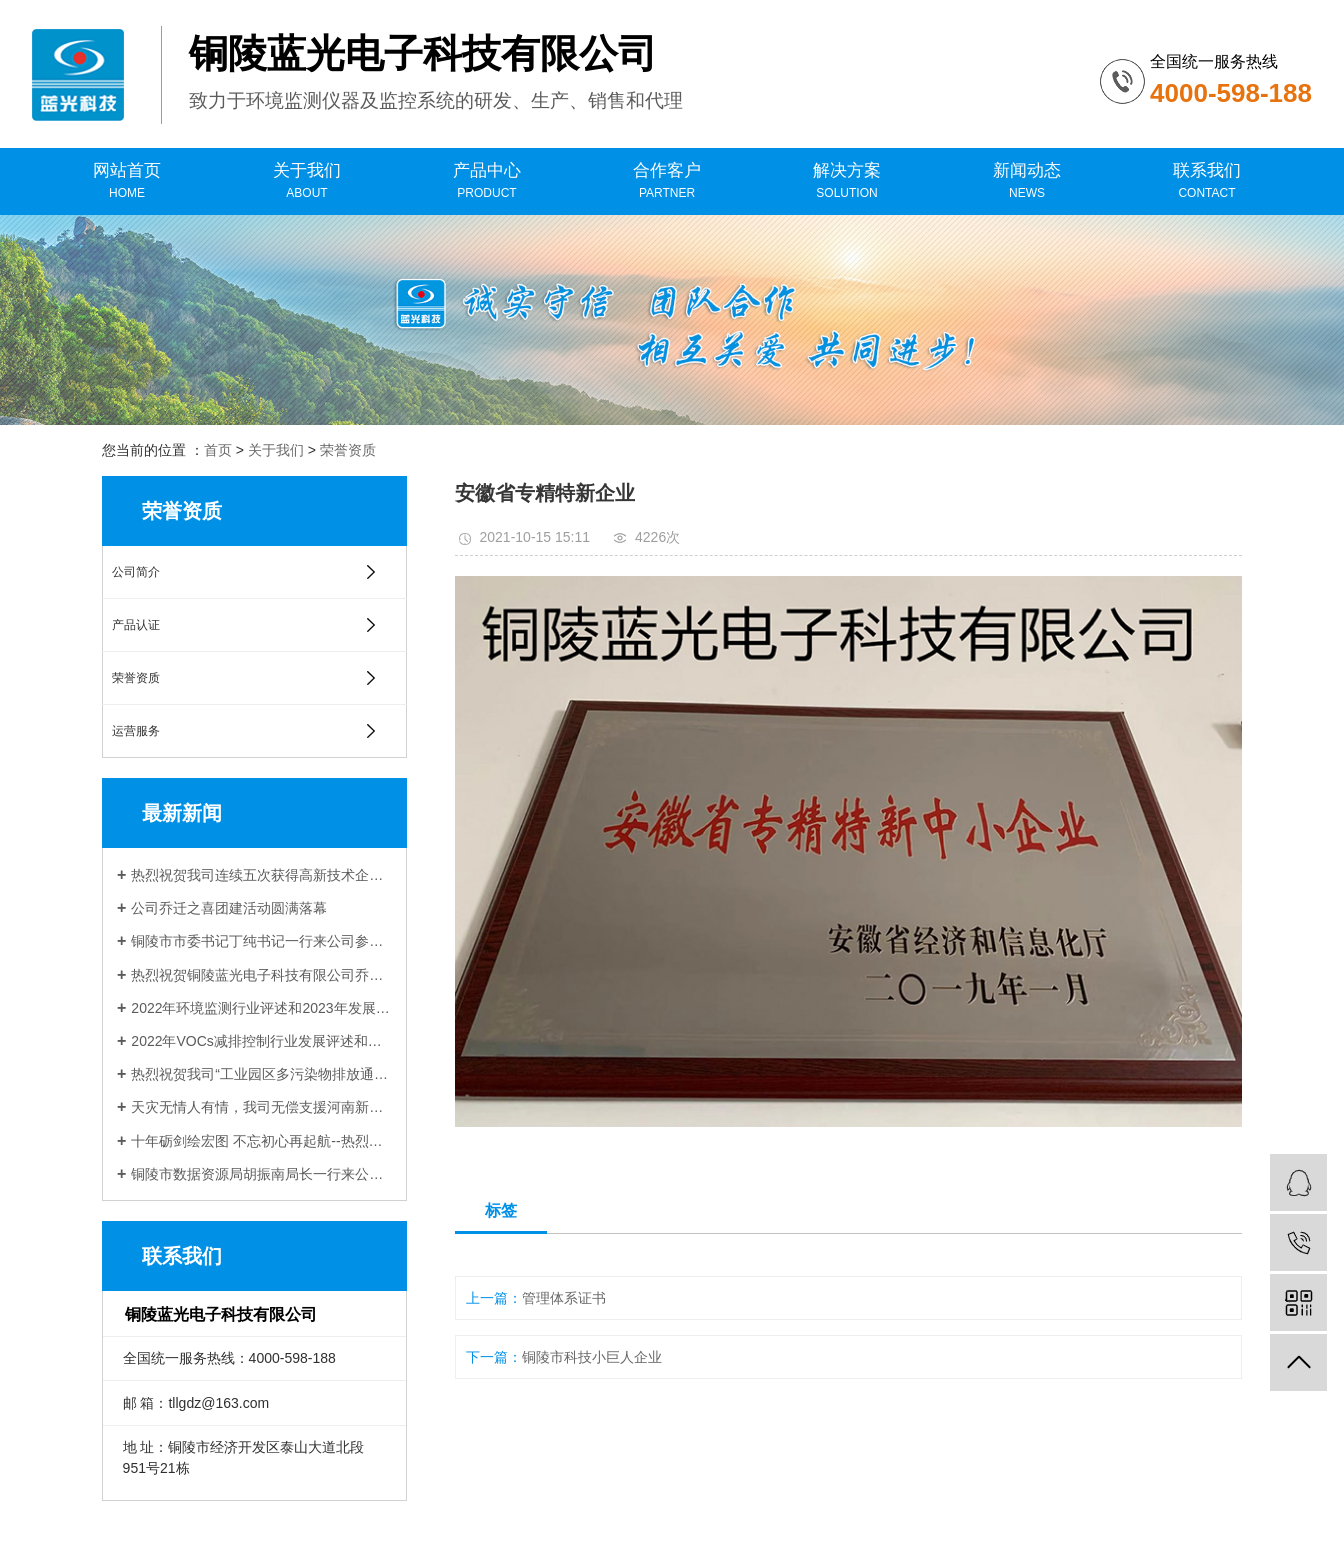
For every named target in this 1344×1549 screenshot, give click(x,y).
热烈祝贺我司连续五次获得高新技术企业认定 (261, 875)
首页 (218, 450)
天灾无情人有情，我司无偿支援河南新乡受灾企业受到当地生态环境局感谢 (261, 1107)
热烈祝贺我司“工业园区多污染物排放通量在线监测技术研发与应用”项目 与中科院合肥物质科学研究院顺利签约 (261, 1074)
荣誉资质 (348, 450)
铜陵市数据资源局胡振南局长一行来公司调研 (261, 1174)
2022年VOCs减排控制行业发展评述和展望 (261, 1041)
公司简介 (136, 572)
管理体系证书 (564, 1298)
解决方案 (847, 181)
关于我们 (307, 181)
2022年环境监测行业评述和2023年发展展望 (261, 1008)
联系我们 (1207, 181)
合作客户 (667, 181)
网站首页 (127, 181)
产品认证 (136, 625)
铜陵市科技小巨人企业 (592, 1357)
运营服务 (136, 731)
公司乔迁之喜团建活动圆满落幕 (229, 908)
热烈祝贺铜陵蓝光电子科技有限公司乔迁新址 (261, 975)
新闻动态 (1027, 181)
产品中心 (487, 181)
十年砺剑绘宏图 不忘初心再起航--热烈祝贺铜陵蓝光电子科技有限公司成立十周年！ (261, 1141)
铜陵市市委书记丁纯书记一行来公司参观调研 (261, 941)
